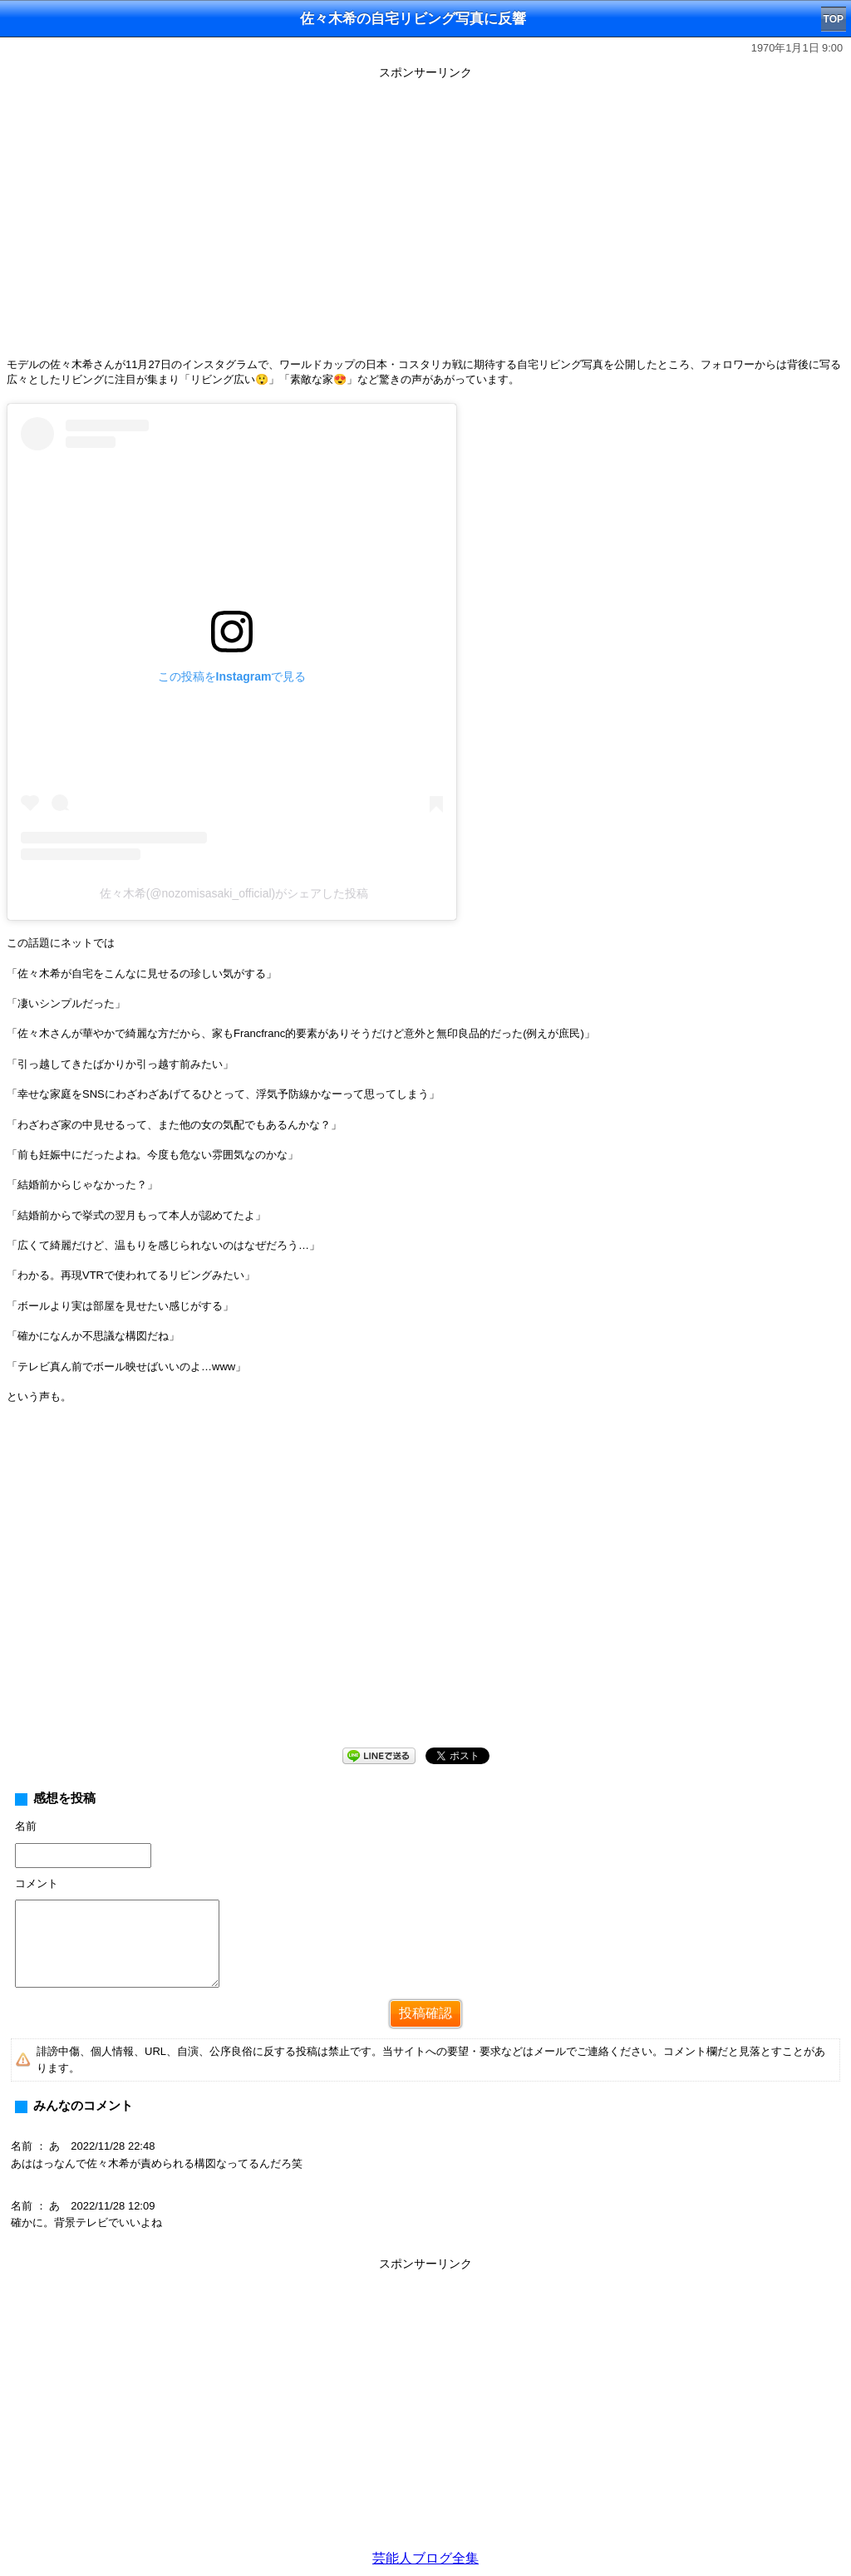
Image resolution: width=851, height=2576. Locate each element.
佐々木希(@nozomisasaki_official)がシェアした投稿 (234, 893)
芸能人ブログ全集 (425, 2558)
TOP (834, 19)
